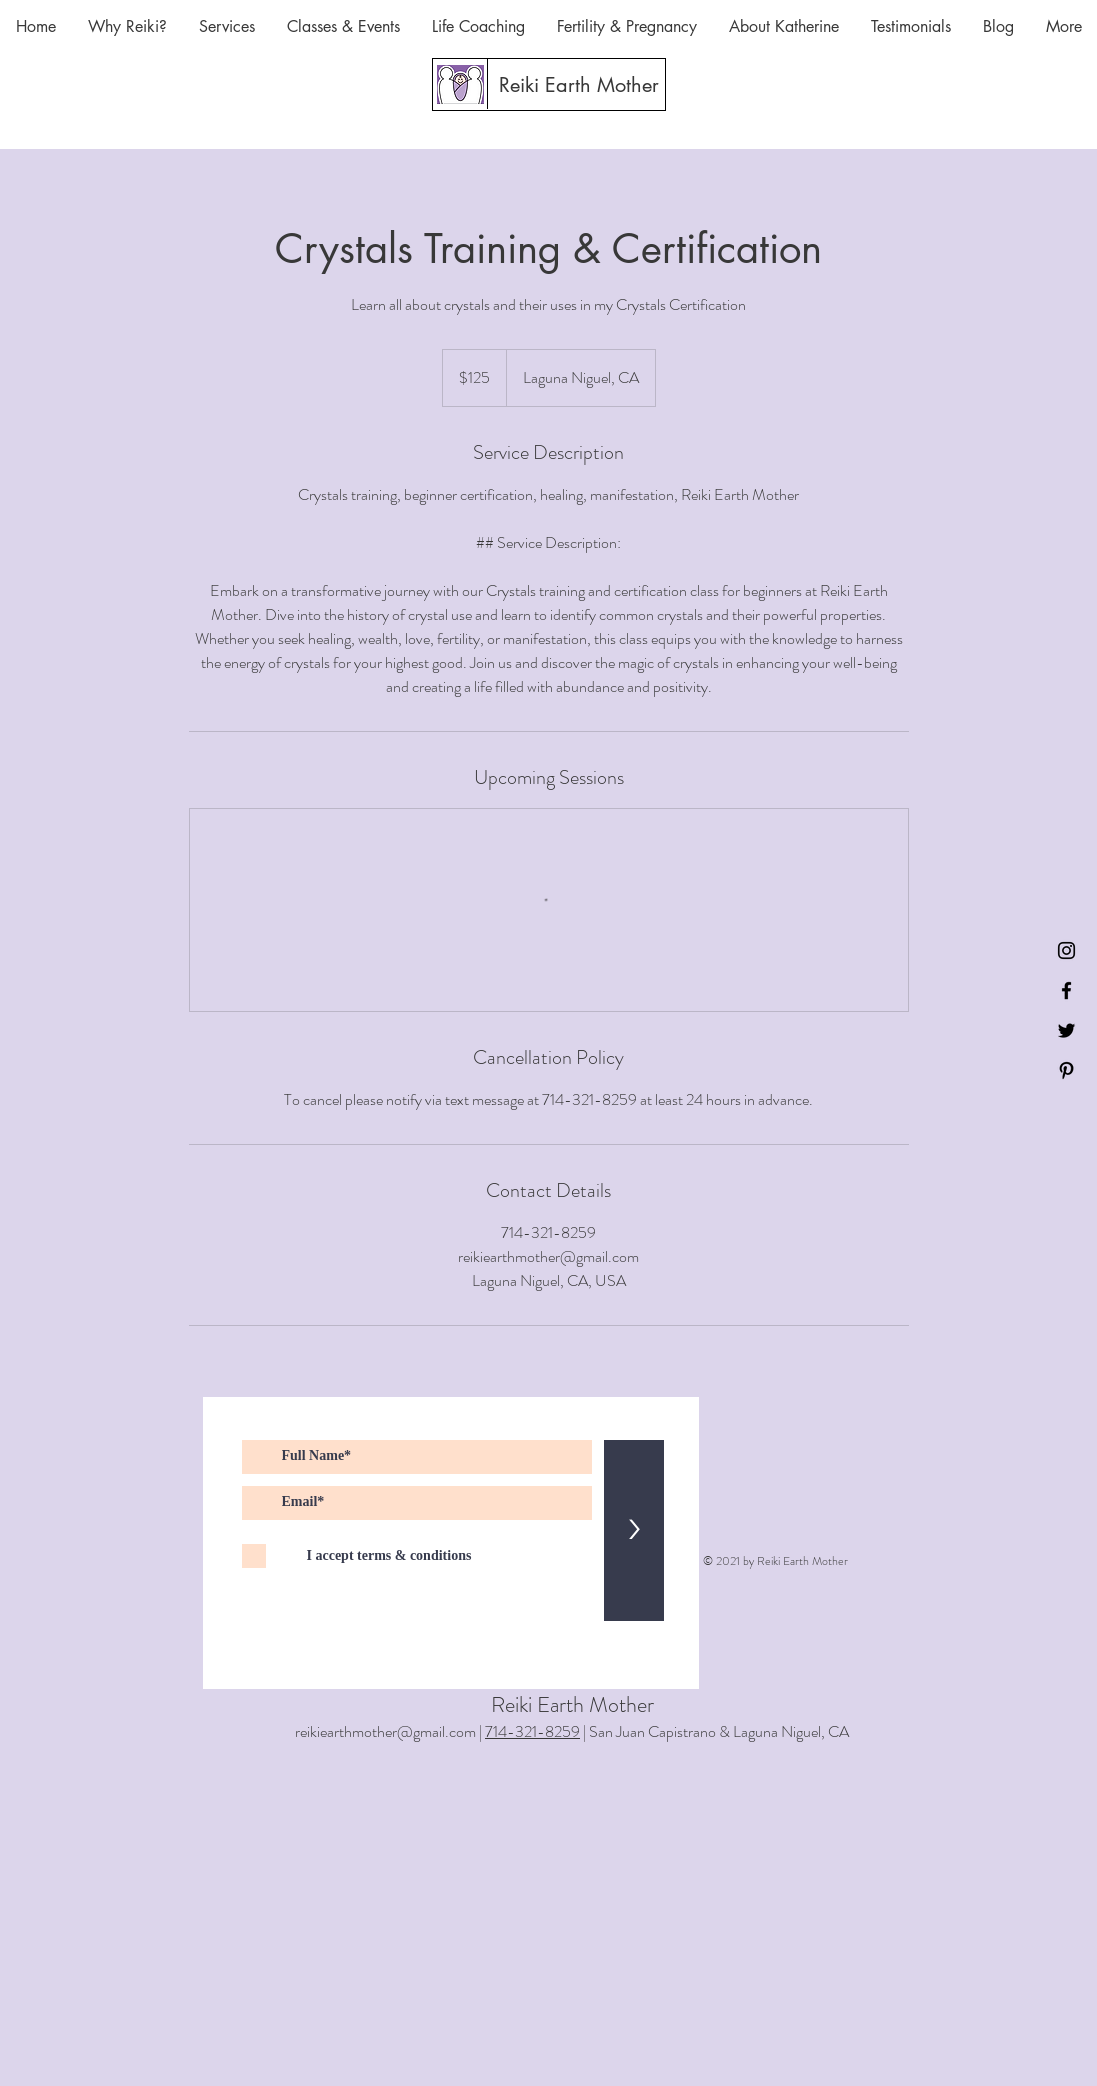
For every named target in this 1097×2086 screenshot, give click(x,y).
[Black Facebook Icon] (1066, 990)
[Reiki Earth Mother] (579, 85)
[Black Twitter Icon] (1066, 1030)
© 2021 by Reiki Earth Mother (775, 1561)
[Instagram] (1066, 950)
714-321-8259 (532, 1731)
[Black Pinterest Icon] (1066, 1070)
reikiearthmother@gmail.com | (390, 1731)
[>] (634, 1530)
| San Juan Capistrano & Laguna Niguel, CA (714, 1731)
